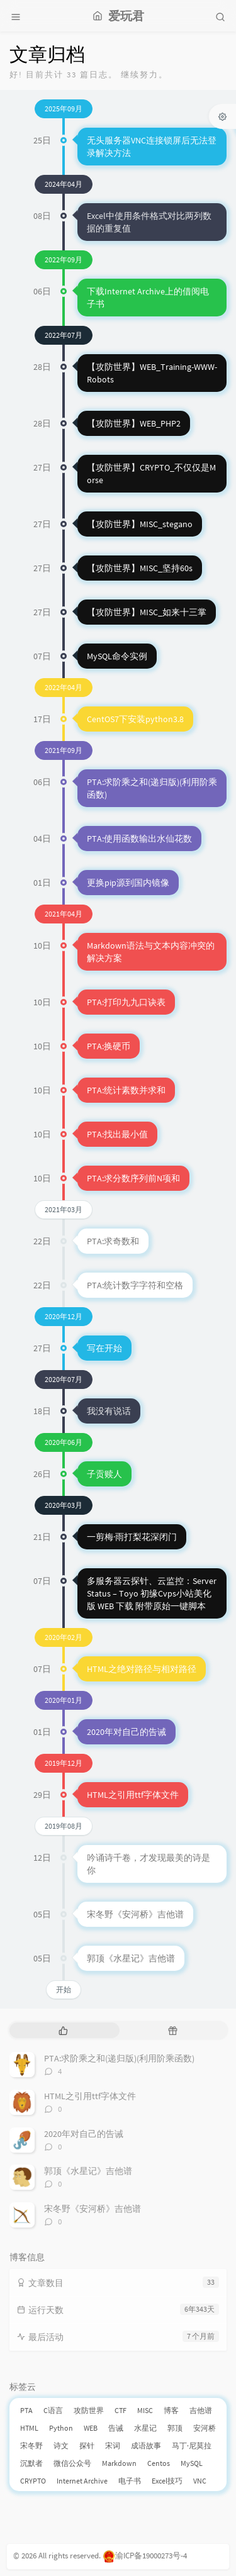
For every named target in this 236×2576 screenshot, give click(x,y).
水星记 (145, 2428)
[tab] (63, 2030)
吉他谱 (200, 2410)
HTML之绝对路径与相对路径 (141, 1669)
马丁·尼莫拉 (191, 2445)
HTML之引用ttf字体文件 (133, 1794)
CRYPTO (33, 2480)
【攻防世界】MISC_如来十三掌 (146, 612)
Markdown (119, 2463)
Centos (158, 2463)
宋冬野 (31, 2445)
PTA (26, 2410)
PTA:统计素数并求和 (126, 1090)
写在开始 (104, 1348)
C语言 (53, 2410)
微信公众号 (72, 2463)
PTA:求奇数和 (113, 1241)
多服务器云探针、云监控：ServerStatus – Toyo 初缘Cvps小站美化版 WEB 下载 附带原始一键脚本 (151, 1593)
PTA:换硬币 (108, 1046)
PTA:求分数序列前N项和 (133, 1178)
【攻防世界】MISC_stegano (140, 524)
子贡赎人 (104, 1474)
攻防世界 (89, 2410)
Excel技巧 (167, 2480)
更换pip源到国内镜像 (128, 882)
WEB (91, 2428)
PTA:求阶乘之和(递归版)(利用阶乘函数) (119, 2058)
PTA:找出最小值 (117, 1134)
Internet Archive (82, 2480)
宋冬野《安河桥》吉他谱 (135, 1914)
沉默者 (31, 2463)
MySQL (192, 2463)
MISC (145, 2410)
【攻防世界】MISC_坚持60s (140, 568)
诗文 (61, 2445)
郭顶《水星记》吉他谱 (131, 1958)
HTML (29, 2428)
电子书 (129, 2480)
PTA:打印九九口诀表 (126, 1002)
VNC (199, 2480)
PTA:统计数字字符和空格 (135, 1285)
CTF (120, 2410)
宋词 (112, 2445)
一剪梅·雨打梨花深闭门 (132, 1536)
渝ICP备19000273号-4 (145, 2555)
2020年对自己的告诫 (126, 1731)
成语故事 (146, 2445)
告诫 (115, 2428)
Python (61, 2428)
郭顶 (175, 2428)
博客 (171, 2410)
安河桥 (204, 2428)
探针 (86, 2445)
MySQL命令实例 (117, 656)
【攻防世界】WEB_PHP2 (134, 423)
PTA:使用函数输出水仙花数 (139, 838)
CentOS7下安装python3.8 (135, 719)
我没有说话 (109, 1411)
